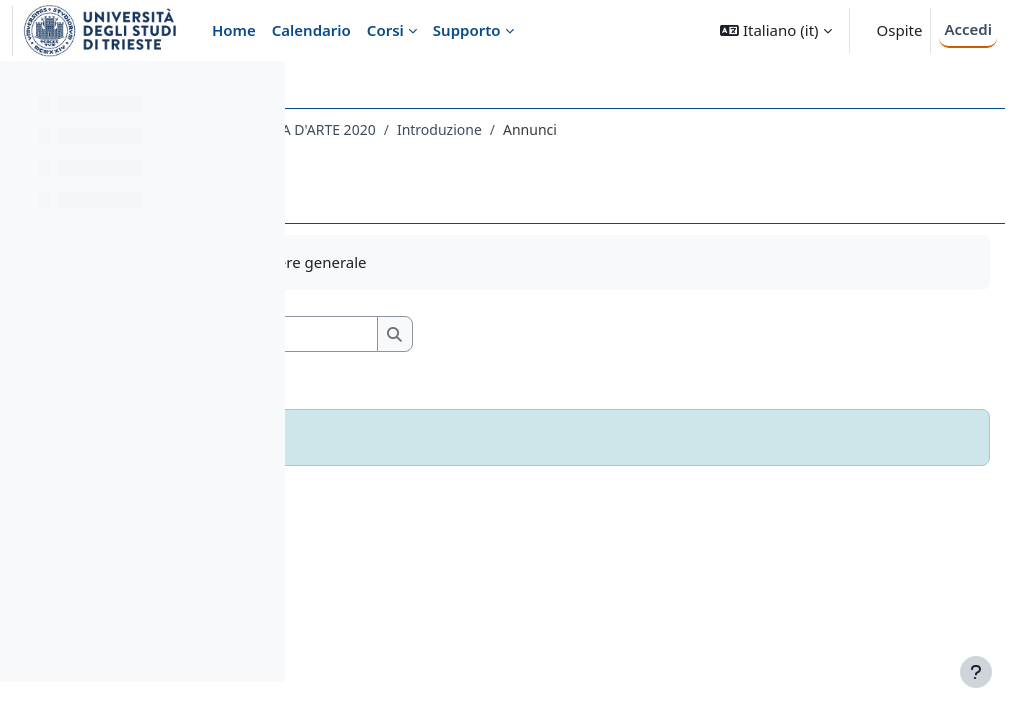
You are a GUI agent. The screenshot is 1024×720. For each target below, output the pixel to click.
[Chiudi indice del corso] (21, 90)
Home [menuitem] (234, 30)
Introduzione (673, 129)
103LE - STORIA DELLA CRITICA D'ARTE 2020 (467, 129)
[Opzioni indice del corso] (261, 90)
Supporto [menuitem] (467, 30)
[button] (775, 30)
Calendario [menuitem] (311, 30)
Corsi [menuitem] (385, 30)
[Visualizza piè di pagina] (976, 672)
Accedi (968, 29)
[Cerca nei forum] (489, 334)
